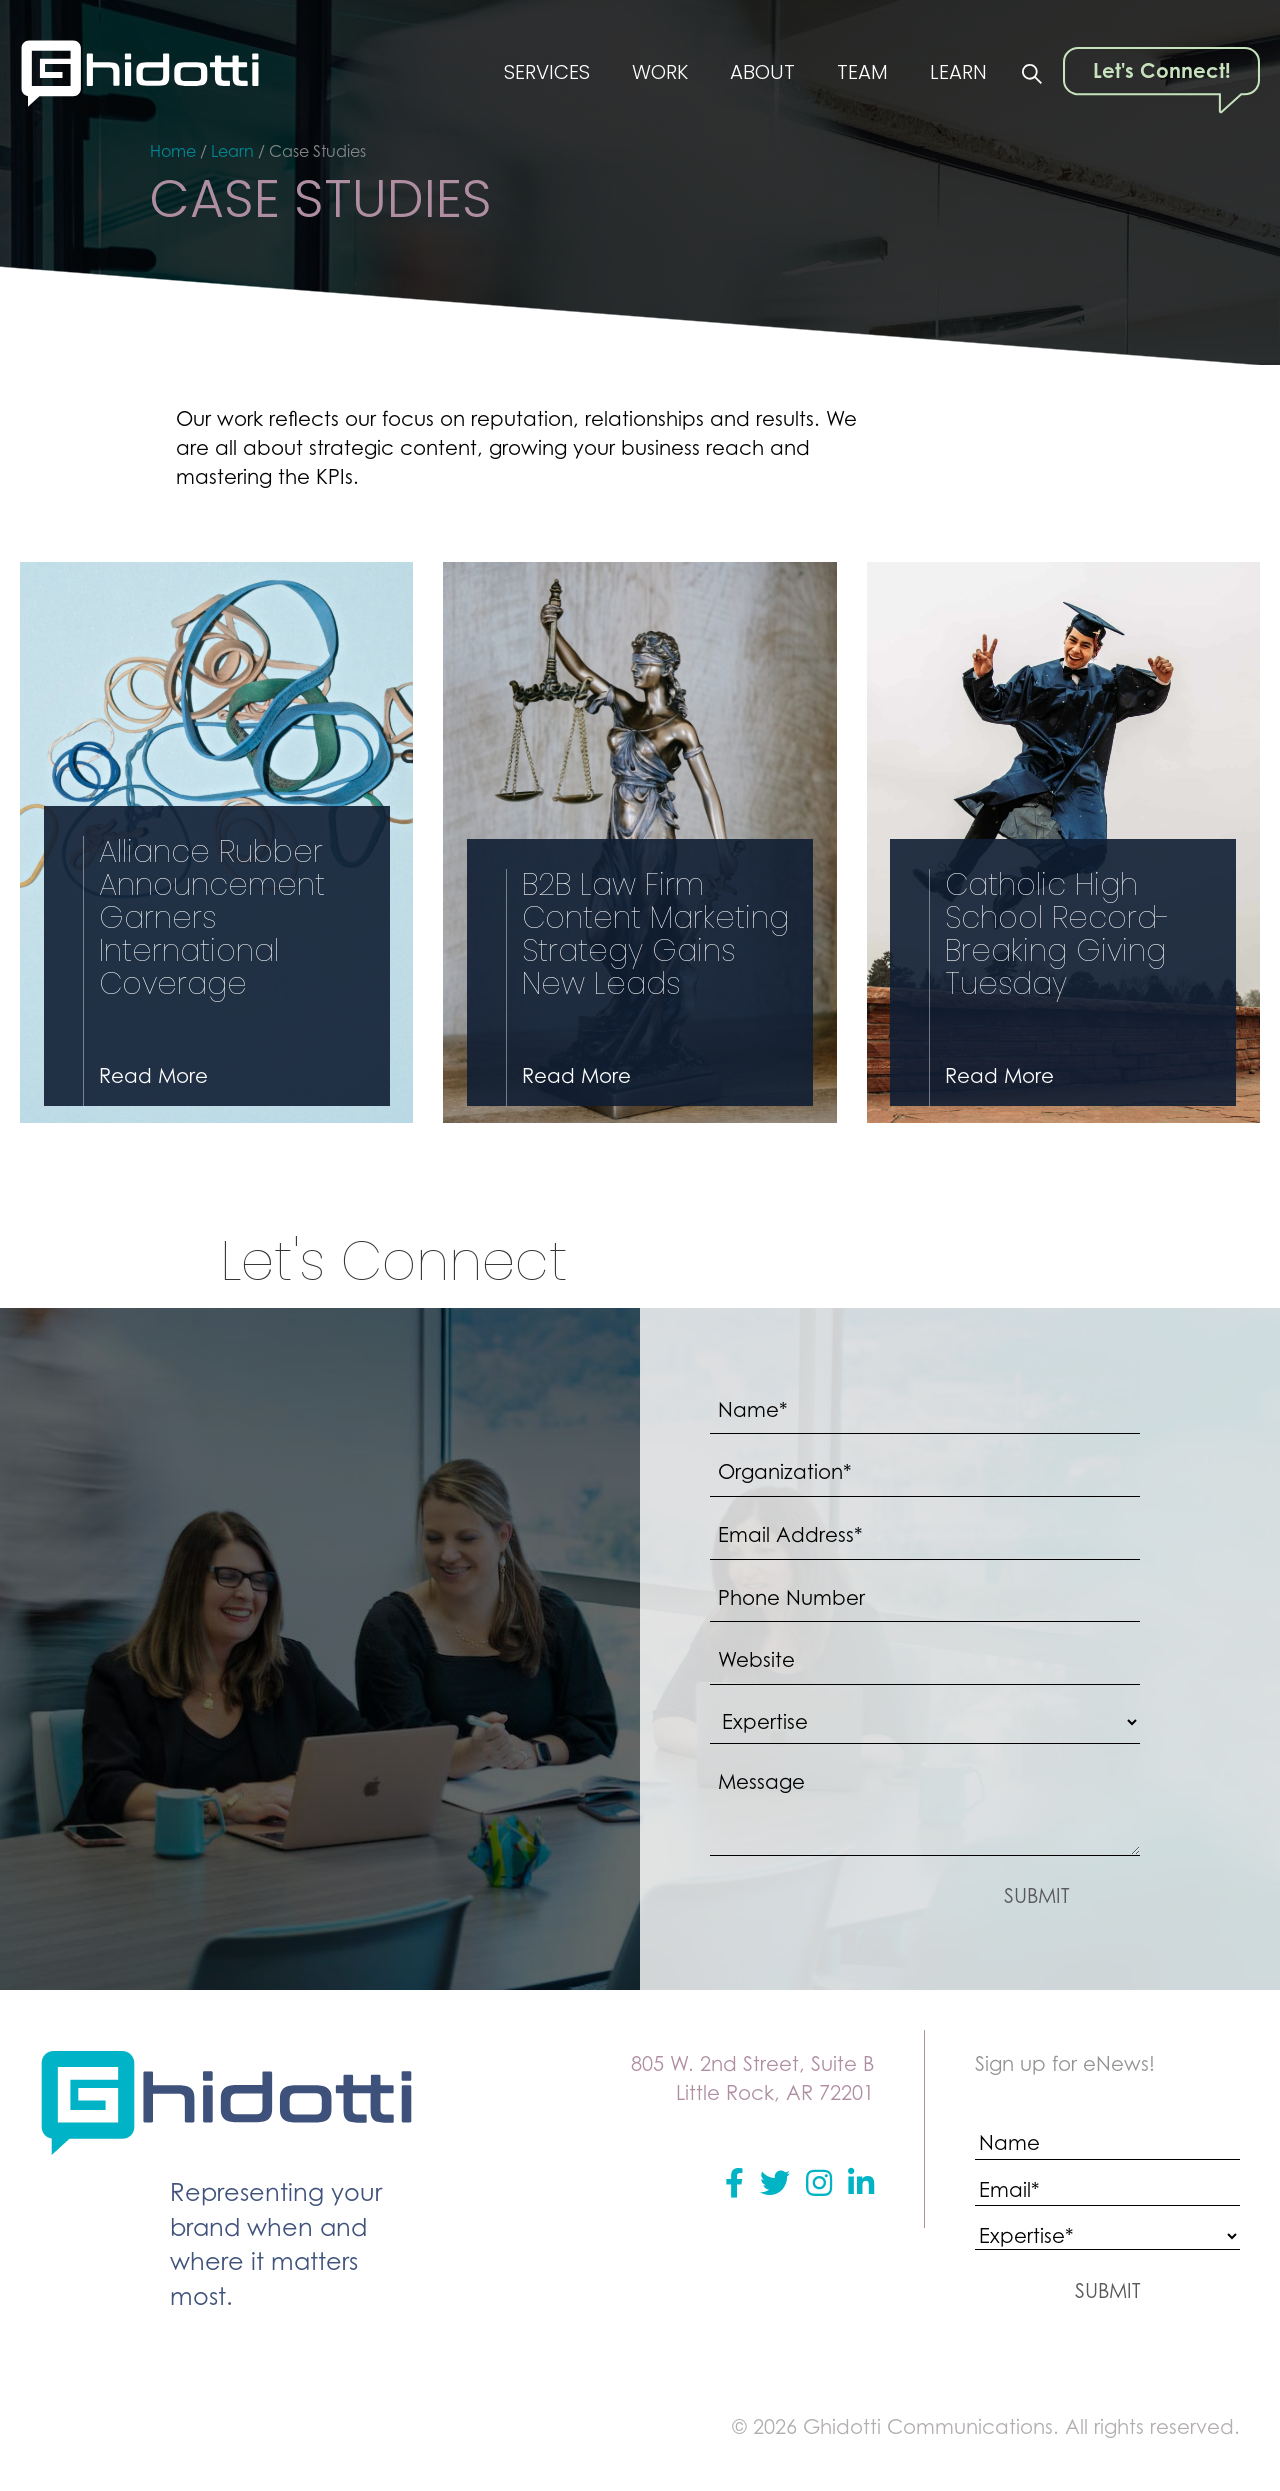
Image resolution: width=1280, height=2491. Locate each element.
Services (544, 73)
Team (861, 73)
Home (173, 151)
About (761, 73)
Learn (958, 73)
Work (658, 73)
